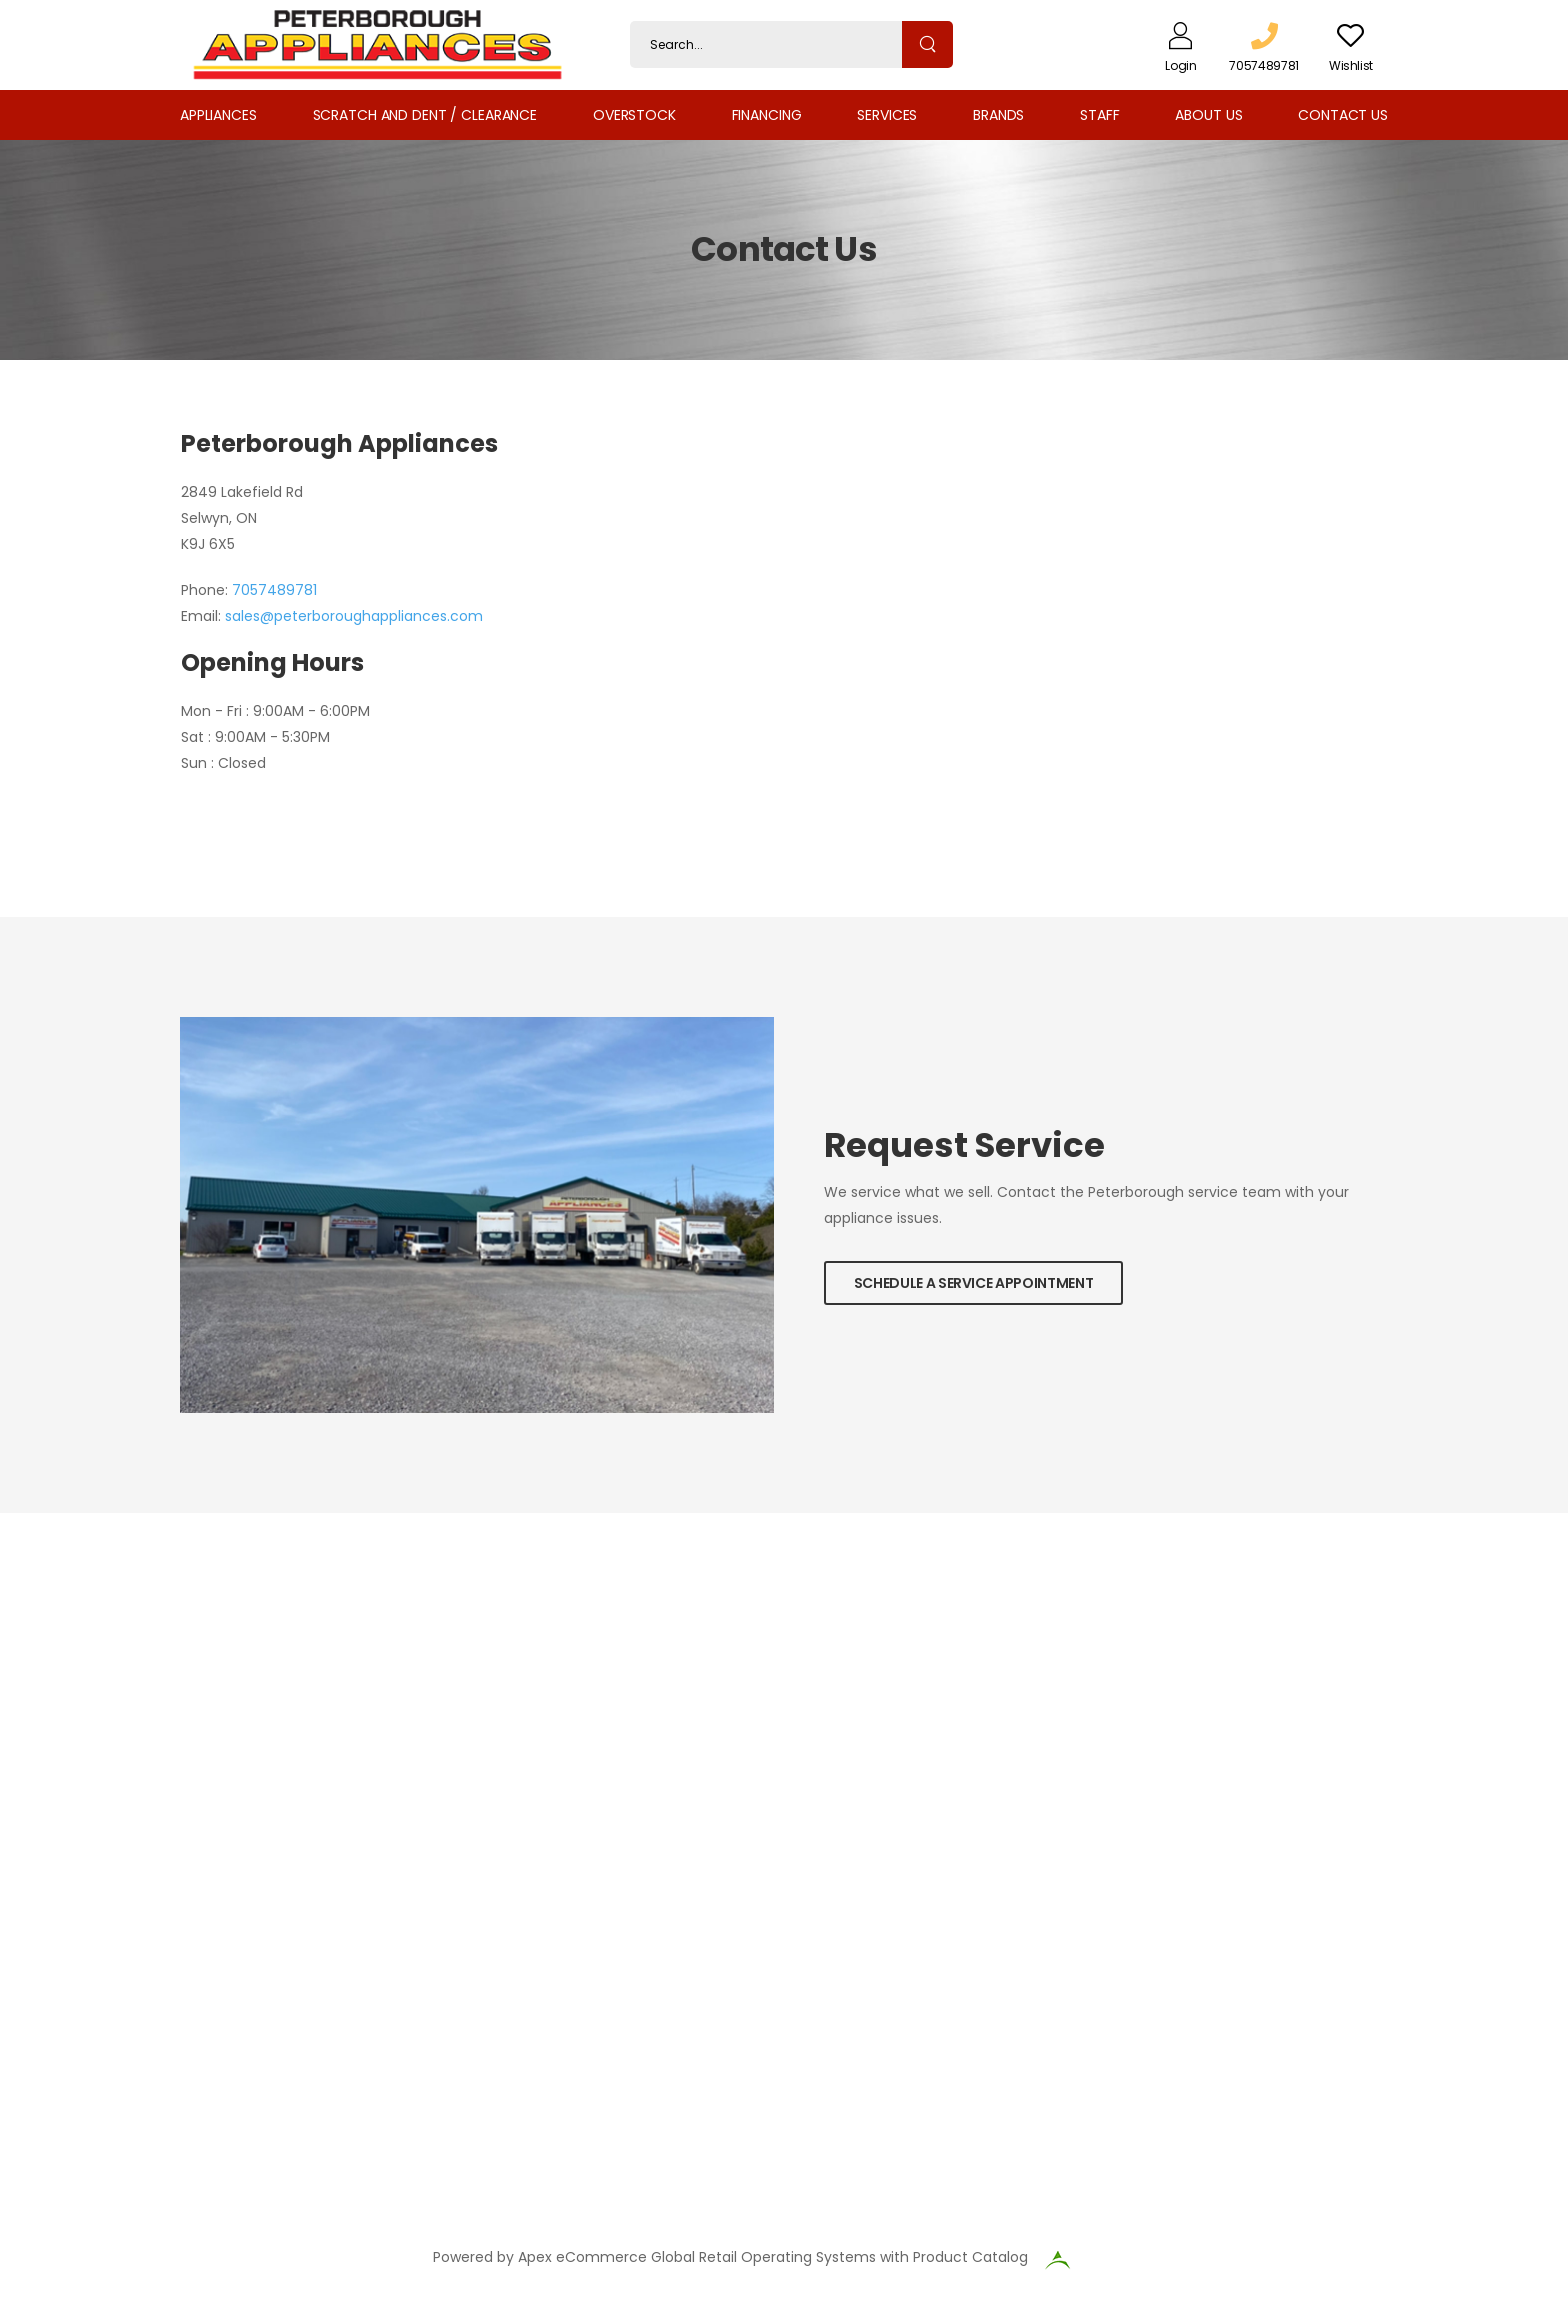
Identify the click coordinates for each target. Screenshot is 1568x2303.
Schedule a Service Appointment (974, 1283)
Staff (1099, 115)
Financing (767, 115)
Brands (998, 115)
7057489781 (274, 590)
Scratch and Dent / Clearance (425, 115)
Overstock (634, 115)
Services (887, 115)
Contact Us (1343, 115)
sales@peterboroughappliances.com (354, 616)
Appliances (218, 115)
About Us (1208, 115)
